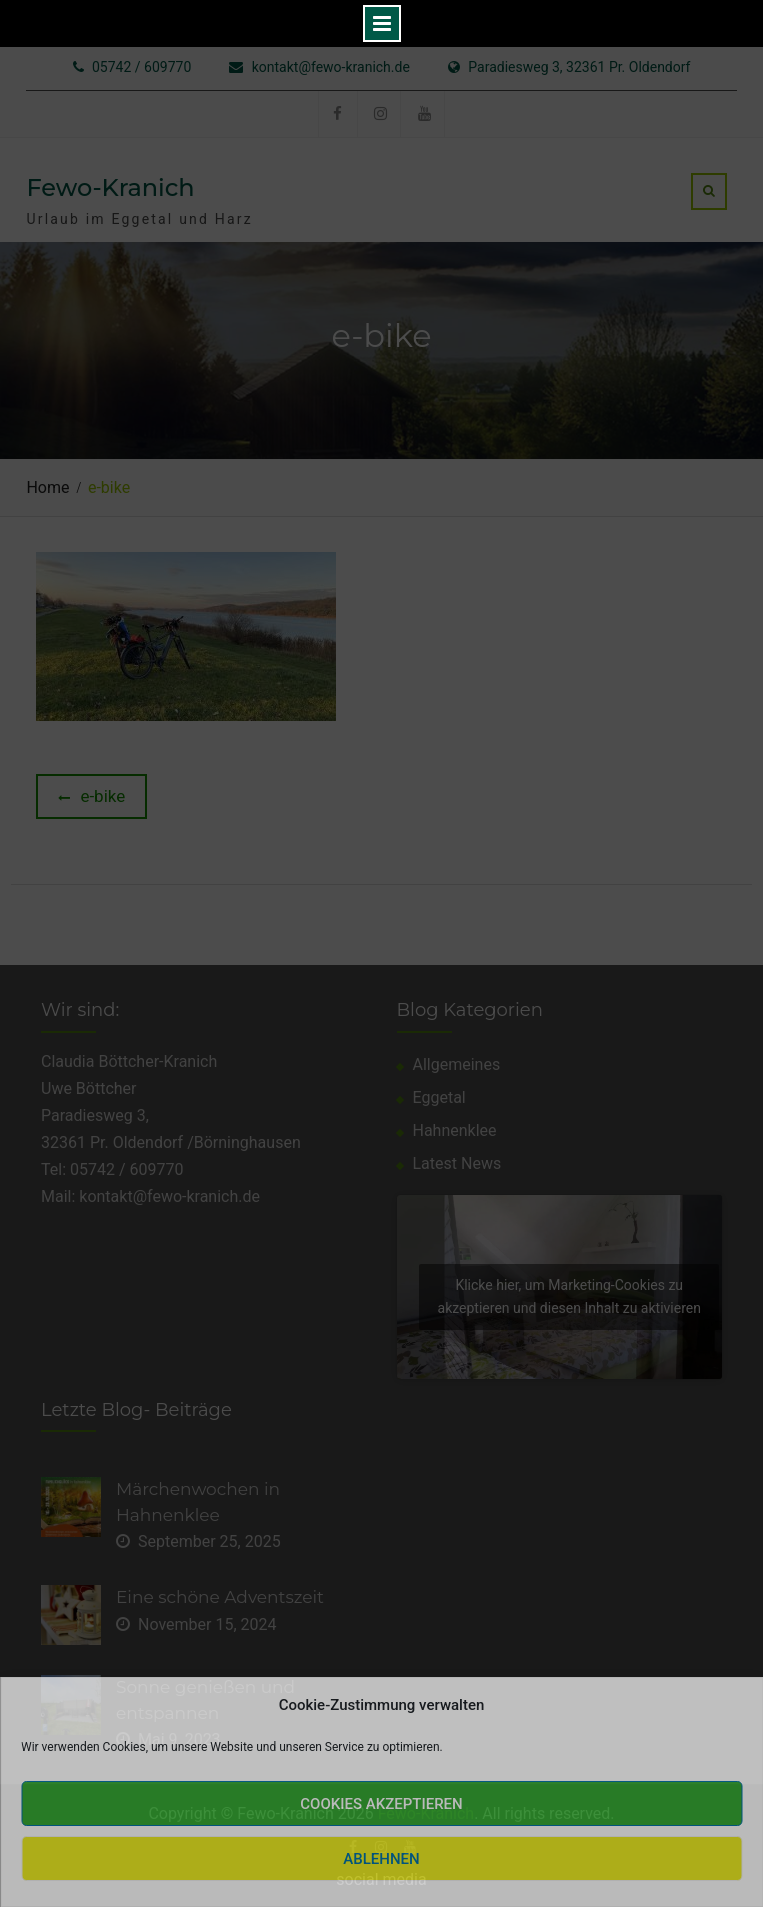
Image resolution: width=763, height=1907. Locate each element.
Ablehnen (381, 1859)
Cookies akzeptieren (381, 1804)
